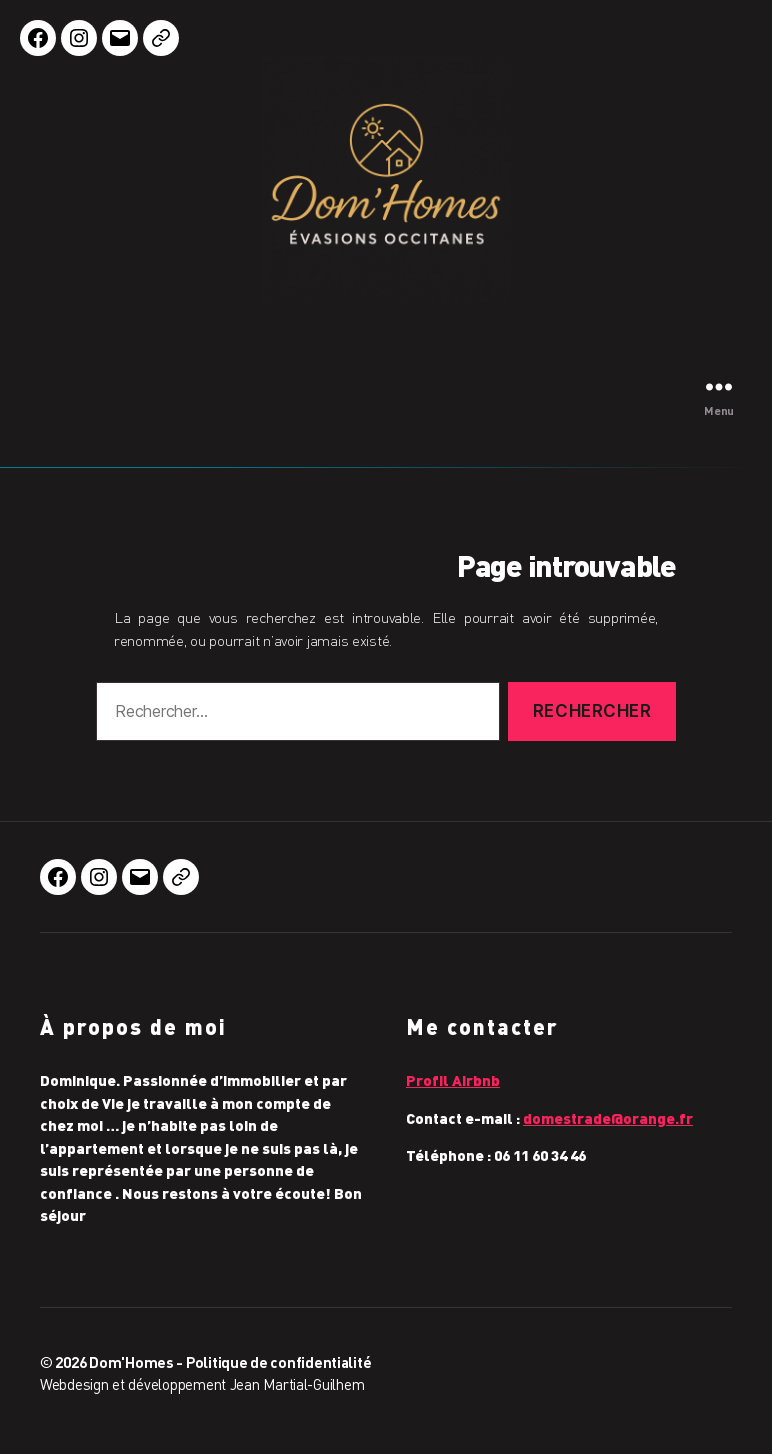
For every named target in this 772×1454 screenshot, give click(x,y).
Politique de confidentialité (278, 1362)
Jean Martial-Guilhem (297, 1384)
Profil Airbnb (453, 1080)
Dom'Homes (131, 1362)
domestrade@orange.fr (608, 1118)
